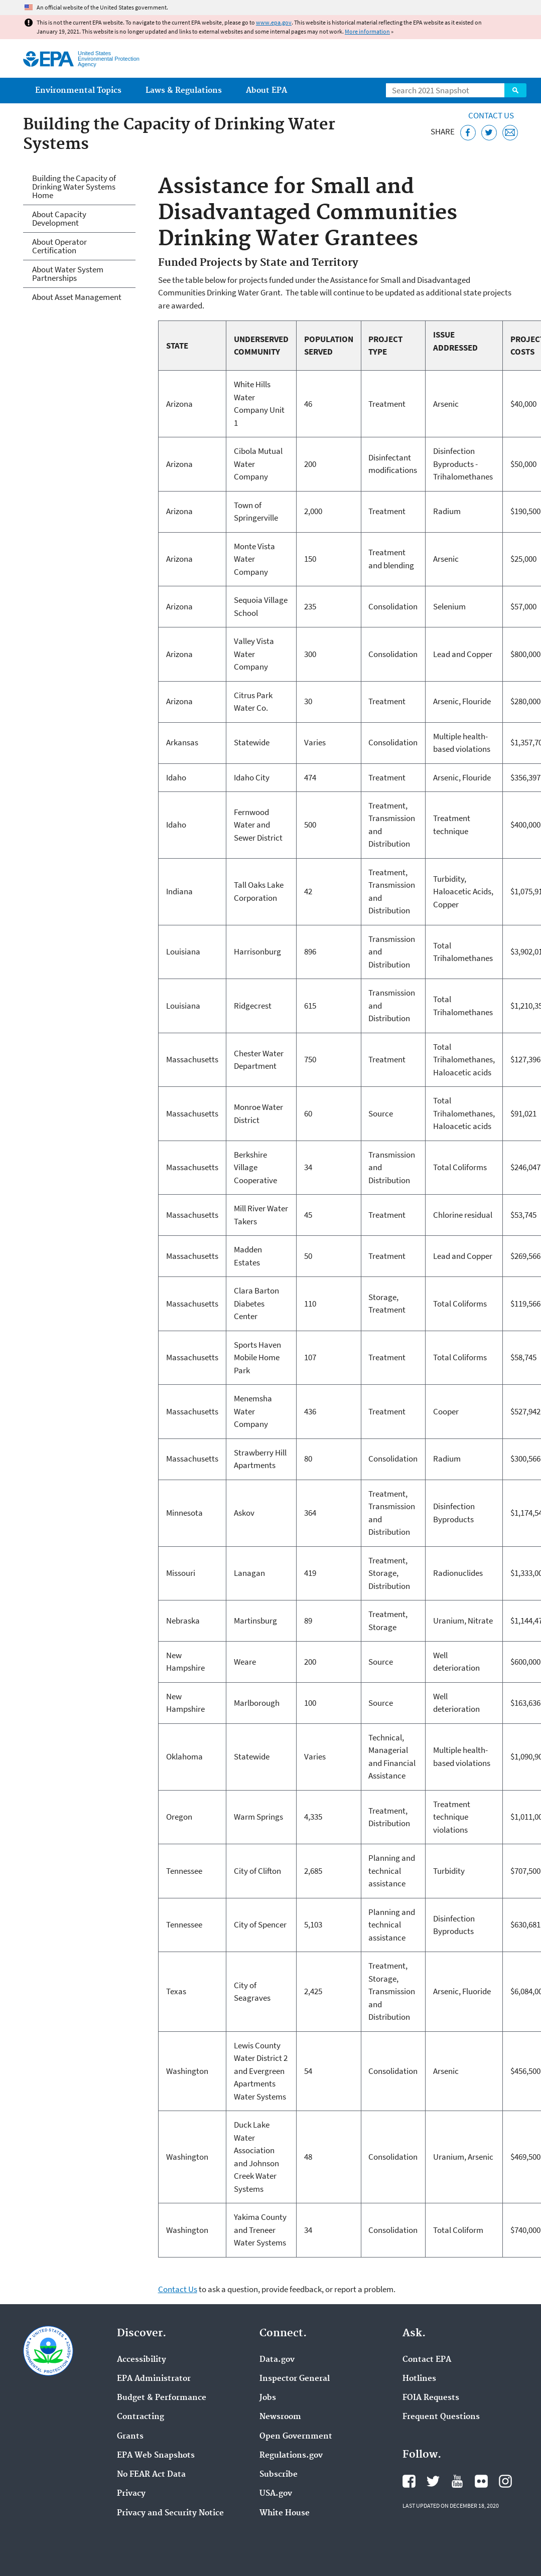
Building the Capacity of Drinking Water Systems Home (74, 187)
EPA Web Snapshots (156, 2455)
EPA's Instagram (505, 2481)
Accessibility (141, 2359)
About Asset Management (76, 296)
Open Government (295, 2436)
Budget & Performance (161, 2397)
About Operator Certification (59, 246)
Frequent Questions (441, 2417)
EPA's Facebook (409, 2481)
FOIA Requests (430, 2397)
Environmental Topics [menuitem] (78, 90)
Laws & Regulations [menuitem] (184, 90)
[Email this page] (510, 132)
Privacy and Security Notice (170, 2513)
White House (284, 2513)
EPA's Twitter (433, 2481)
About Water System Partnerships (67, 273)
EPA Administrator (154, 2378)
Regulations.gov (291, 2455)
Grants (130, 2436)
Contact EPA (426, 2359)
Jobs (267, 2397)
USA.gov (275, 2493)
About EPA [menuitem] (266, 90)
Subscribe (278, 2474)
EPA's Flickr (481, 2481)
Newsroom (280, 2417)
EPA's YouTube (457, 2481)
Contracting (140, 2417)
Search (515, 90)
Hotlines (419, 2378)
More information (367, 31)
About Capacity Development (59, 218)
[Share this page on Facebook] (468, 132)
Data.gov (277, 2359)
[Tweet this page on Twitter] (489, 132)
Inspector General (294, 2378)
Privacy (131, 2493)
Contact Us (491, 115)
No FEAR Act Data (151, 2474)
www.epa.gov (274, 22)
